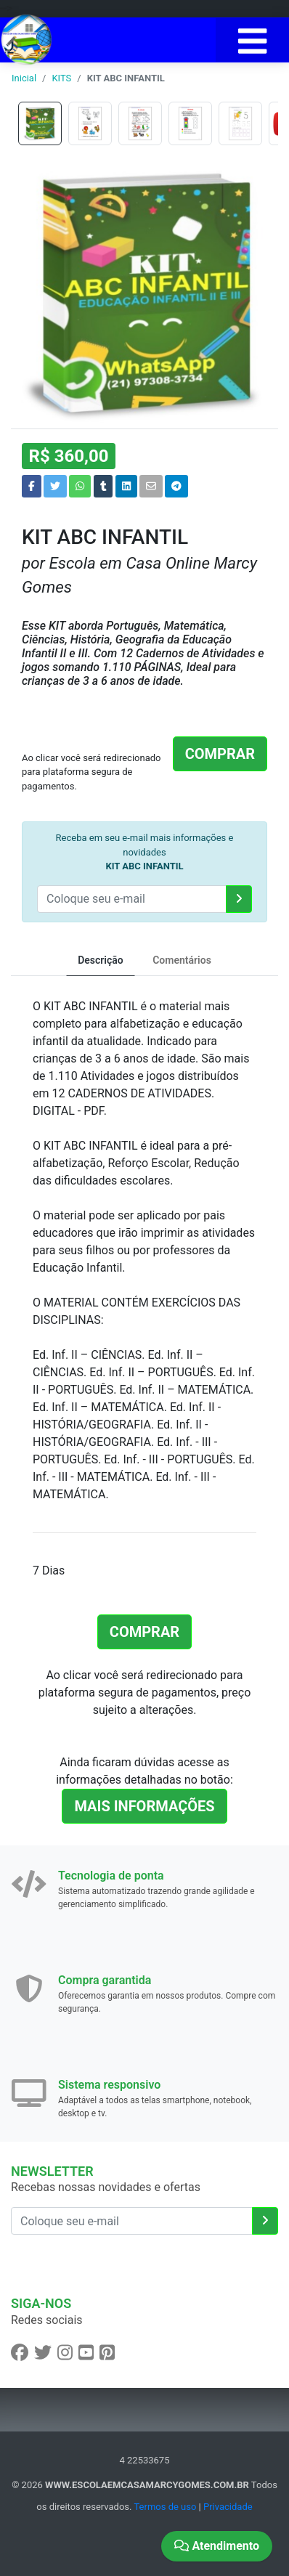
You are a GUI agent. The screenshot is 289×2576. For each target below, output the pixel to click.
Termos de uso (165, 2506)
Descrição (100, 960)
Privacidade (228, 2506)
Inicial (24, 78)
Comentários (181, 960)
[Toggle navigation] (252, 40)
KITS (61, 78)
